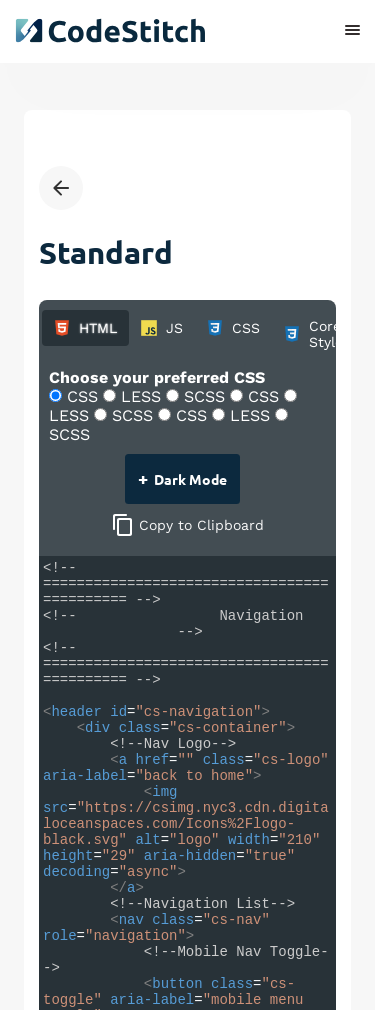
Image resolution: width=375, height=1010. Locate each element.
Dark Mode (181, 477)
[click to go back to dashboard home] (110, 30)
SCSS (198, 396)
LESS (134, 396)
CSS (76, 396)
